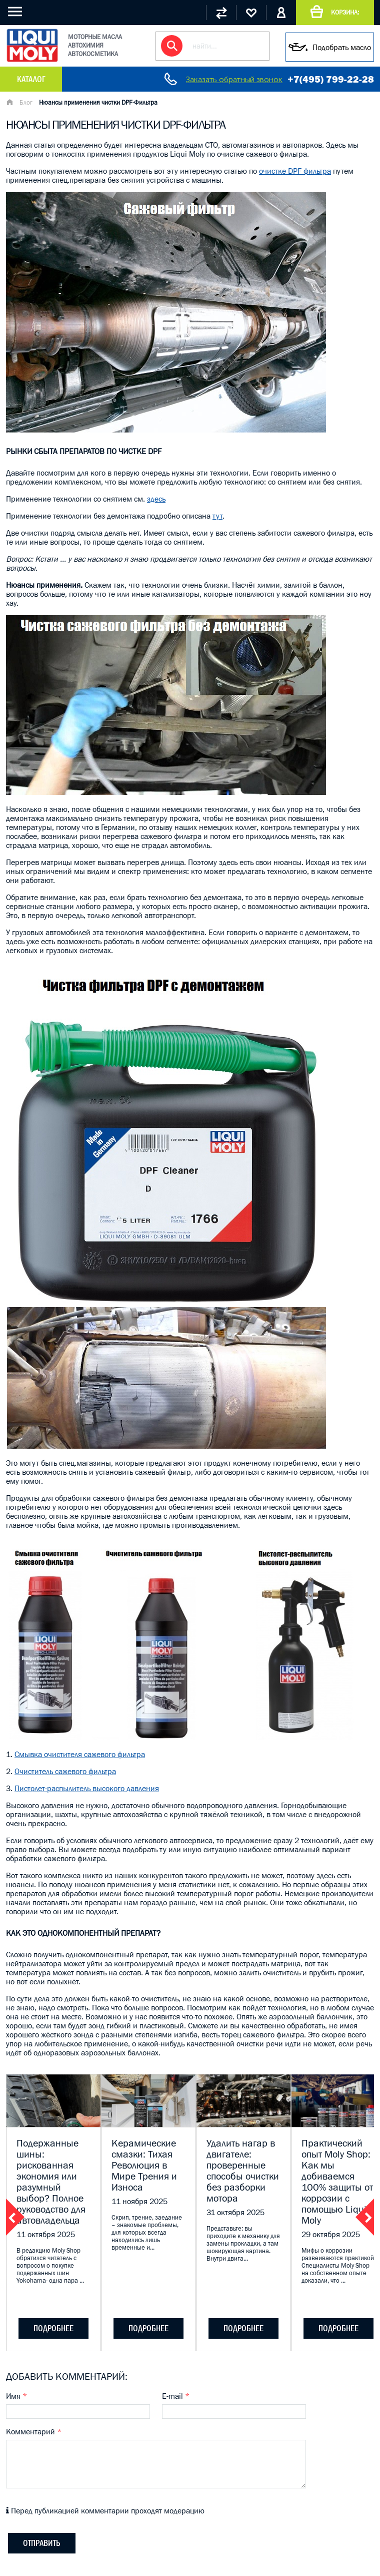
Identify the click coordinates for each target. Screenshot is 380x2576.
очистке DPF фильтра (295, 170)
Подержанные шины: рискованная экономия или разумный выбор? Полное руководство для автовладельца (51, 2181)
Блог (26, 102)
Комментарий (34, 2431)
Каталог (31, 79)
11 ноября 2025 (140, 2201)
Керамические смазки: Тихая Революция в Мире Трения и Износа (144, 2165)
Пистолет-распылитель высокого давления (86, 1788)
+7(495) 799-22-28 (331, 79)
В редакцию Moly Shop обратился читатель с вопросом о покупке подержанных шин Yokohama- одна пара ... (50, 2265)
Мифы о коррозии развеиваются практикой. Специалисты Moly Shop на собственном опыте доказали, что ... (339, 2265)
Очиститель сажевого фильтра (65, 1771)
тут (217, 515)
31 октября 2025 (235, 2212)
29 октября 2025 (331, 2234)
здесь (156, 498)
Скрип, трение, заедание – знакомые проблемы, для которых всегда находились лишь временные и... (147, 2232)
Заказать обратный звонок (234, 79)
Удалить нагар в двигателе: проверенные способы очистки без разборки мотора (242, 2170)
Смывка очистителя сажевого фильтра (79, 1754)
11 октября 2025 (45, 2234)
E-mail (176, 2395)
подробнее (54, 2328)
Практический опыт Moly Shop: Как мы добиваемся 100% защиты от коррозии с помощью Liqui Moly (337, 2181)
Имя (16, 2395)
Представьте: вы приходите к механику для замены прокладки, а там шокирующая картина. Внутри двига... (243, 2243)
